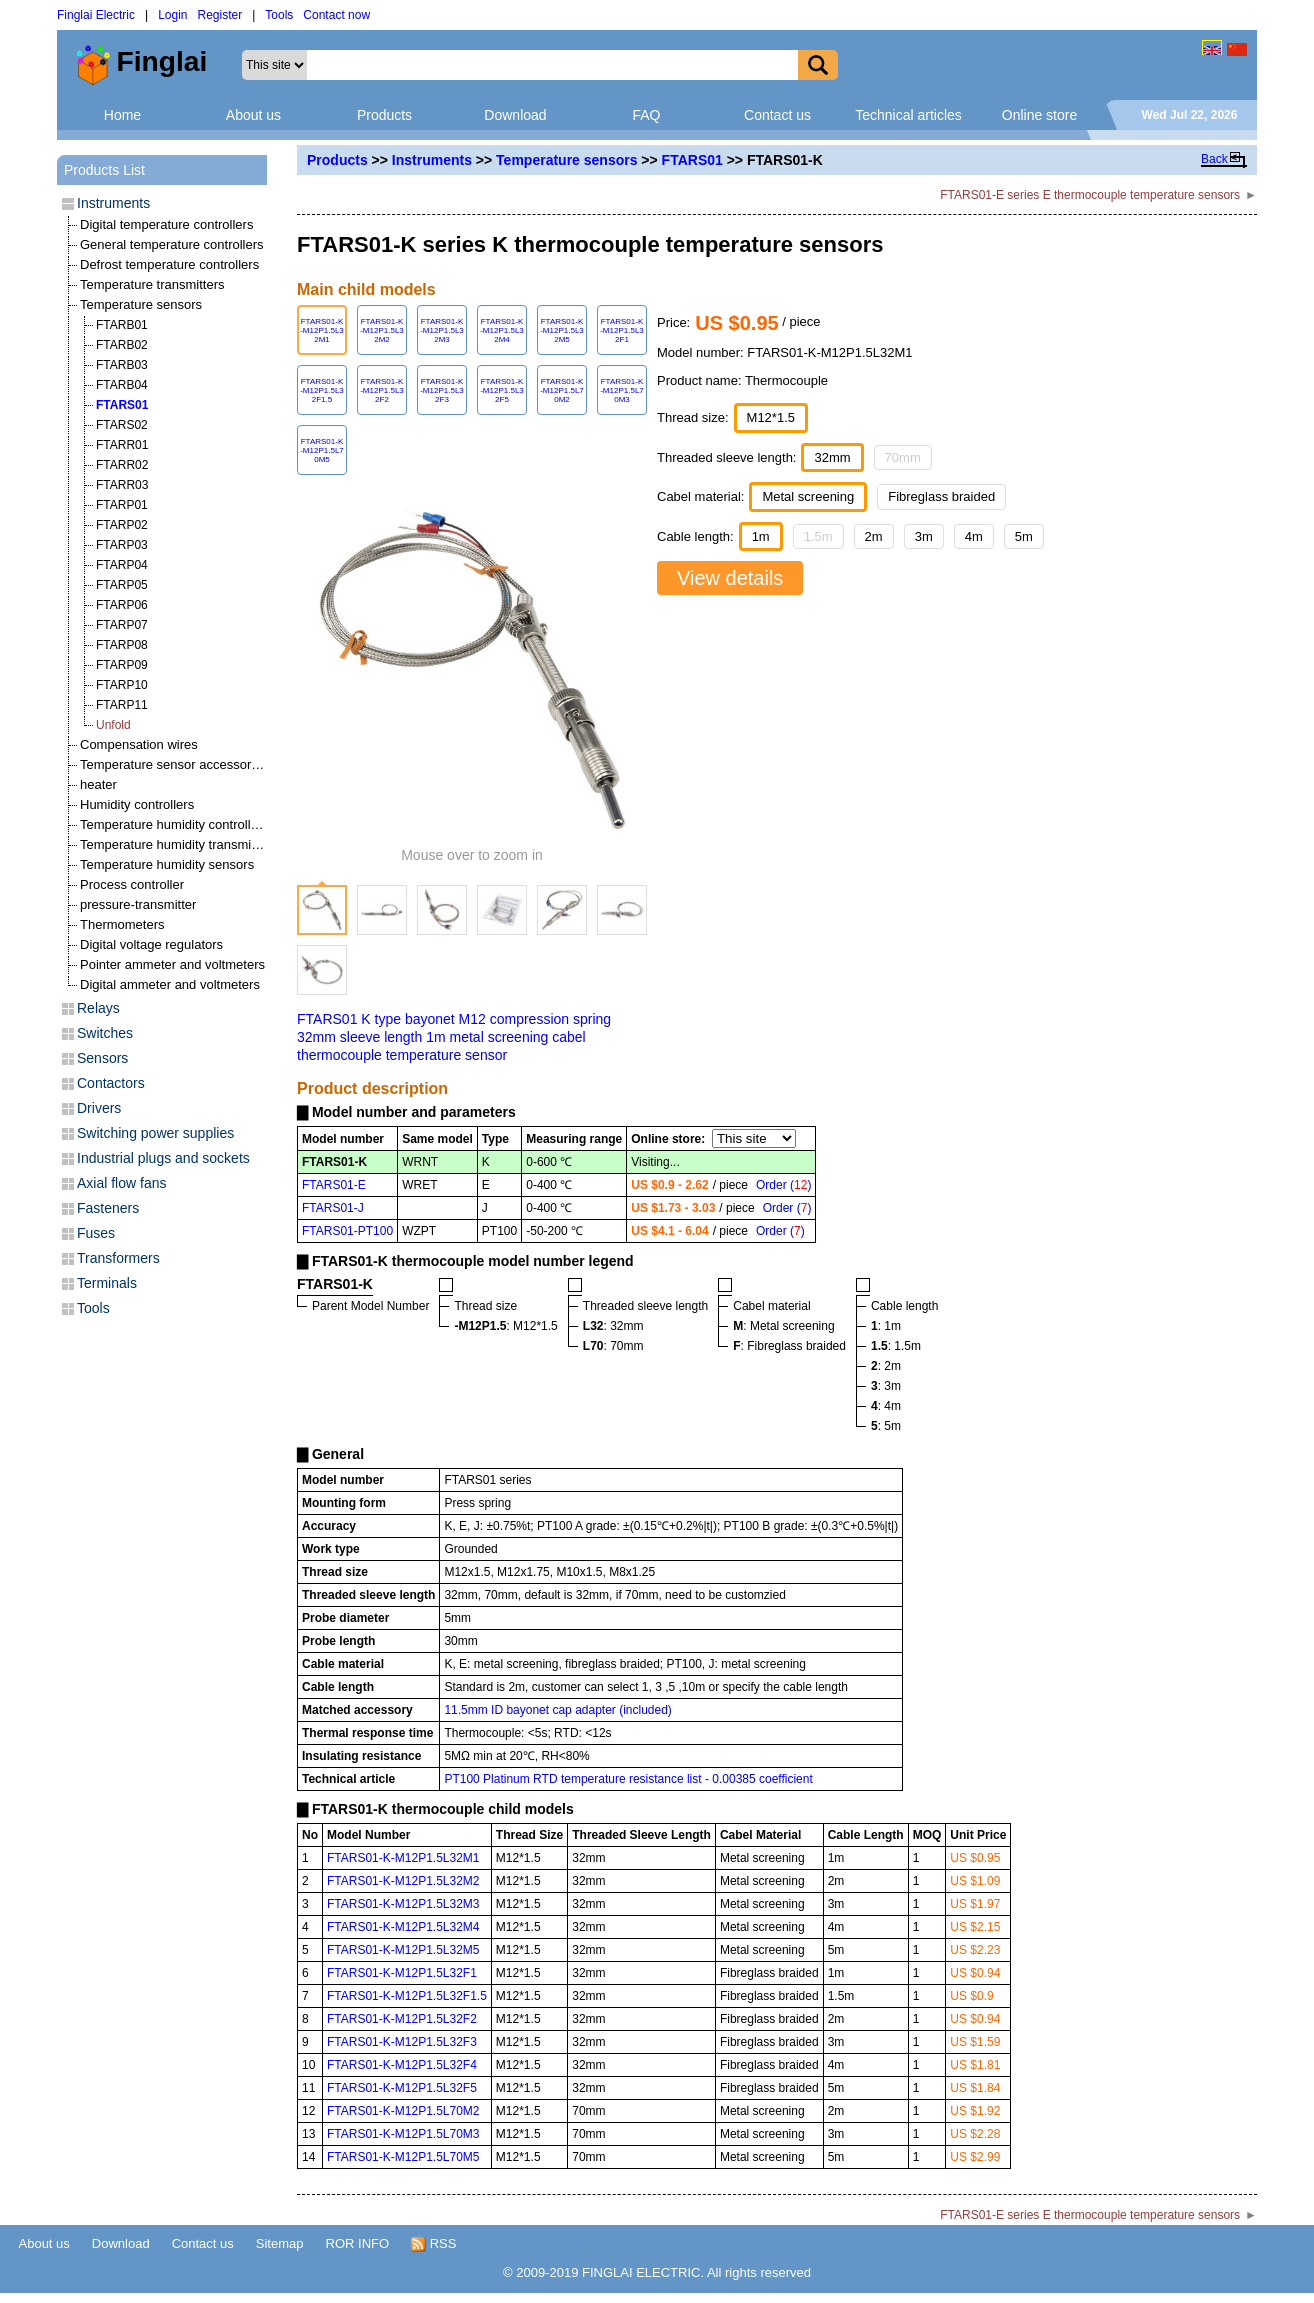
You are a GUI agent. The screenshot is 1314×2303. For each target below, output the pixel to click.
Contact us (777, 115)
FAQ (646, 115)
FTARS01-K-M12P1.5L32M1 (403, 1858)
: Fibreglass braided (789, 1346)
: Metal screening (783, 1326)
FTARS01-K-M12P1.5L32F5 (402, 2088)
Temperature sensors (566, 160)
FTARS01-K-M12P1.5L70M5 (403, 2157)
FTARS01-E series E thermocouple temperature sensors (1090, 195)
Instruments (432, 160)
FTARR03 (122, 485)
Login (172, 15)
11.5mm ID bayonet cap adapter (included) (557, 1710)
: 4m (886, 1406)
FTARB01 (122, 325)
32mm (832, 457)
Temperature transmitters (152, 284)
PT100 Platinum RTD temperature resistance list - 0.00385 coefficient (628, 1779)
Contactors (111, 1083)
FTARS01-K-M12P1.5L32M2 (403, 1881)
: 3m (886, 1386)
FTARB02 (122, 345)
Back (1214, 159)
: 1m (886, 1326)
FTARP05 (122, 585)
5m (1024, 536)
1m (761, 536)
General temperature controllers (172, 244)
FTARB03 (122, 365)
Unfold (113, 725)
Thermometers (122, 924)
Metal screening (808, 496)
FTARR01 (122, 445)
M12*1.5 (771, 417)
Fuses (96, 1233)
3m (924, 536)
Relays (98, 1008)
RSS (433, 2244)
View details (730, 578)
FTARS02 (122, 425)
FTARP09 (122, 665)
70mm (903, 457)
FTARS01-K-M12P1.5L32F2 (402, 2019)
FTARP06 (122, 605)
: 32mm (613, 1326)
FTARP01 (122, 505)
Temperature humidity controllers (174, 824)
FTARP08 (122, 645)
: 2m (886, 1366)
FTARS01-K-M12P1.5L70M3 (403, 2134)
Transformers (118, 1258)
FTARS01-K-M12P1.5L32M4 (403, 1927)
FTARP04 (122, 565)
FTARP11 (122, 705)
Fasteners (108, 1208)
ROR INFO (358, 2243)
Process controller (132, 884)
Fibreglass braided (941, 496)
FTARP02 (122, 525)
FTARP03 (122, 545)
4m (974, 536)
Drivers (99, 1108)
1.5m (818, 536)
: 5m (886, 1426)
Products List (104, 170)
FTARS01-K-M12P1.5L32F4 (402, 2065)
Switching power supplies (155, 1133)
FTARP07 (122, 625)
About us (253, 115)
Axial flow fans (121, 1183)
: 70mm (613, 1346)
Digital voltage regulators (151, 944)
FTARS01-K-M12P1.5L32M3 (403, 1904)
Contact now (336, 15)
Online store (1039, 115)
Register (220, 15)
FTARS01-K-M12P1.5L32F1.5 (407, 1996)
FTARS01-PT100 (347, 1231)
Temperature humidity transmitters (178, 844)
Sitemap (280, 2243)
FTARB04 (122, 385)
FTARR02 (122, 465)
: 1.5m (896, 1346)
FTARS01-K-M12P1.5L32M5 (403, 1950)
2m (874, 536)
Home (122, 115)
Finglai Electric (96, 15)
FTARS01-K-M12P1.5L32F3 (402, 2042)
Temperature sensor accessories (174, 764)
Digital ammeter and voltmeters (170, 984)
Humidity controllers (137, 804)
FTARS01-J (333, 1208)
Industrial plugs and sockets (163, 1158)
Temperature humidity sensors (167, 864)
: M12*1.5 (505, 1326)
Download (515, 115)
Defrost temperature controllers (169, 264)
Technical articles (908, 115)
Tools (279, 15)
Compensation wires (139, 744)
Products (384, 115)
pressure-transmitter (138, 904)
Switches (105, 1033)
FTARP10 (122, 685)
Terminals (107, 1283)
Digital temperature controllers (166, 224)
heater (98, 784)
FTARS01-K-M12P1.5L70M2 (403, 2111)
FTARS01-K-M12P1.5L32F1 (402, 1973)
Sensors (102, 1058)
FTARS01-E (334, 1185)
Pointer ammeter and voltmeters (172, 964)
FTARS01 (692, 160)
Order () (783, 1185)
